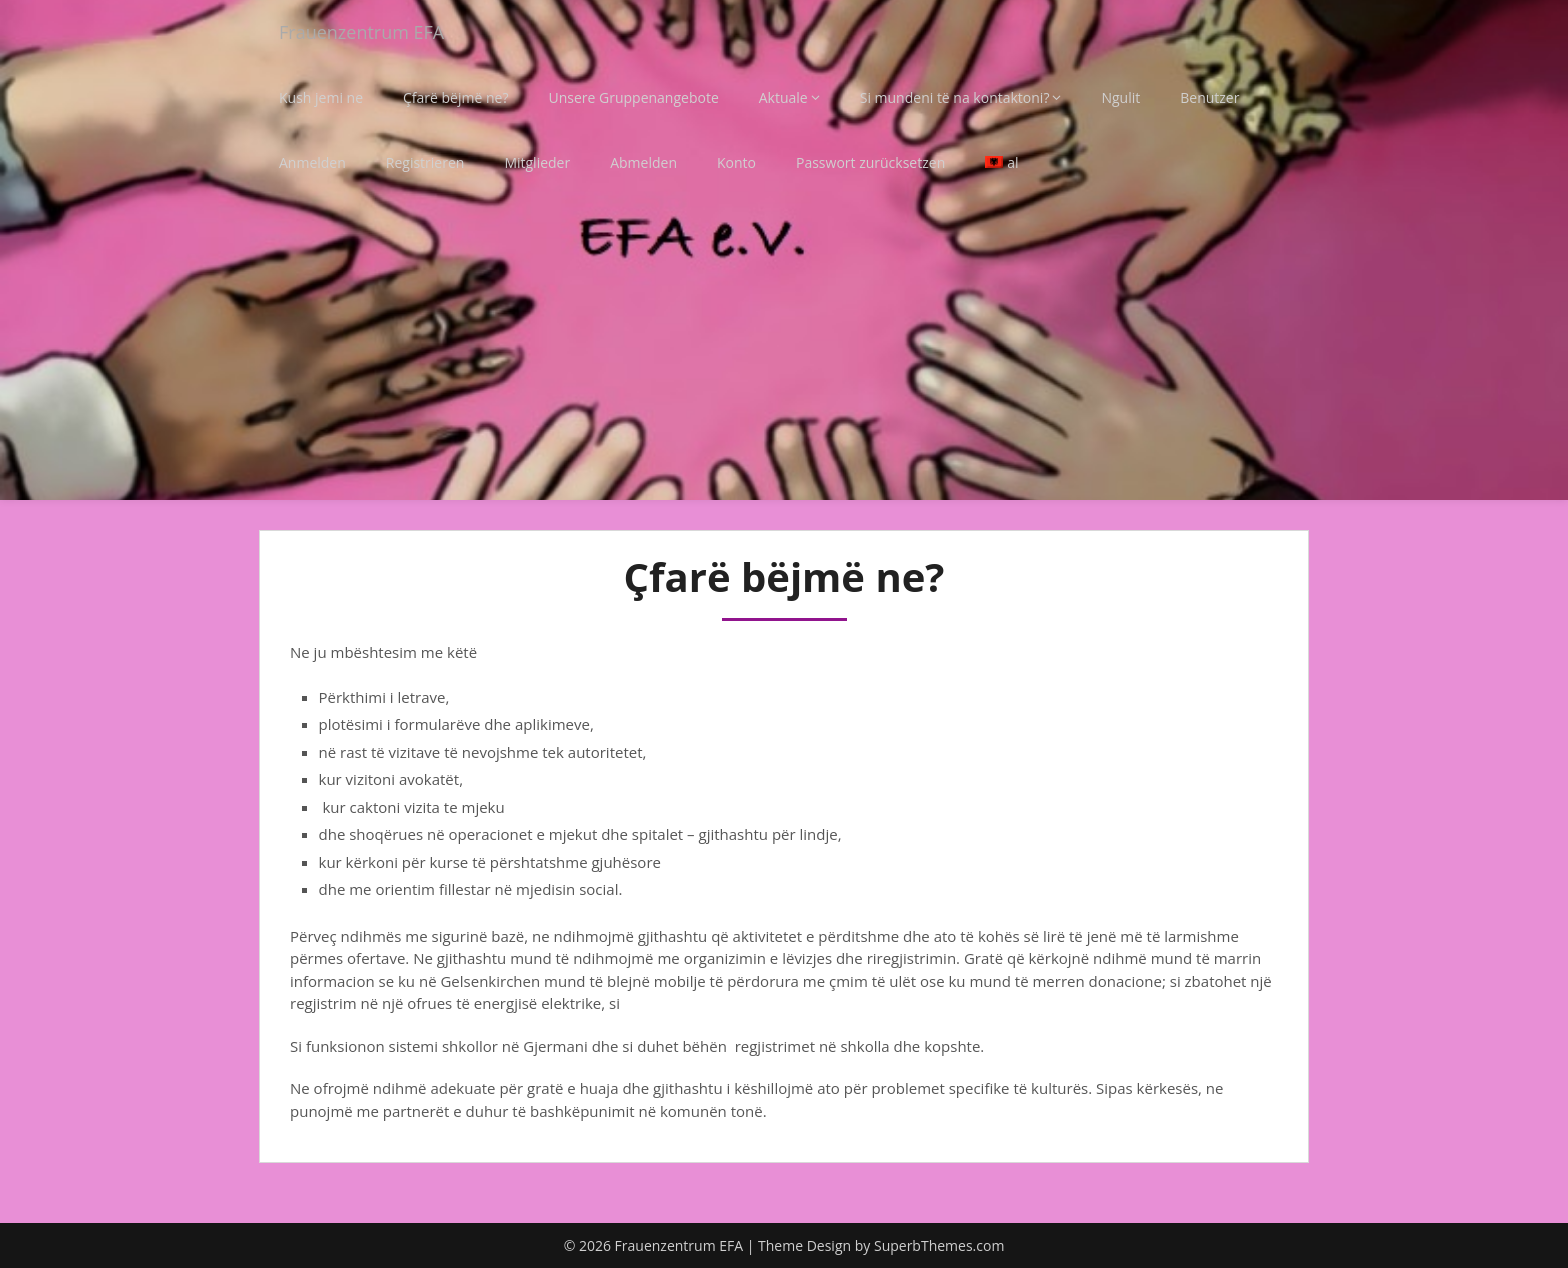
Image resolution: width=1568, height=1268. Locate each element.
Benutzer (1209, 97)
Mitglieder (537, 162)
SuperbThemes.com (939, 1245)
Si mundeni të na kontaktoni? (955, 97)
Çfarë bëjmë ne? (455, 97)
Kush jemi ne (321, 97)
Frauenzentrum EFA (371, 32)
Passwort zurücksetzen (870, 162)
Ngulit (1120, 97)
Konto (736, 162)
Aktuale (783, 97)
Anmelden (312, 162)
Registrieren (425, 162)
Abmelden (643, 162)
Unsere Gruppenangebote (633, 97)
